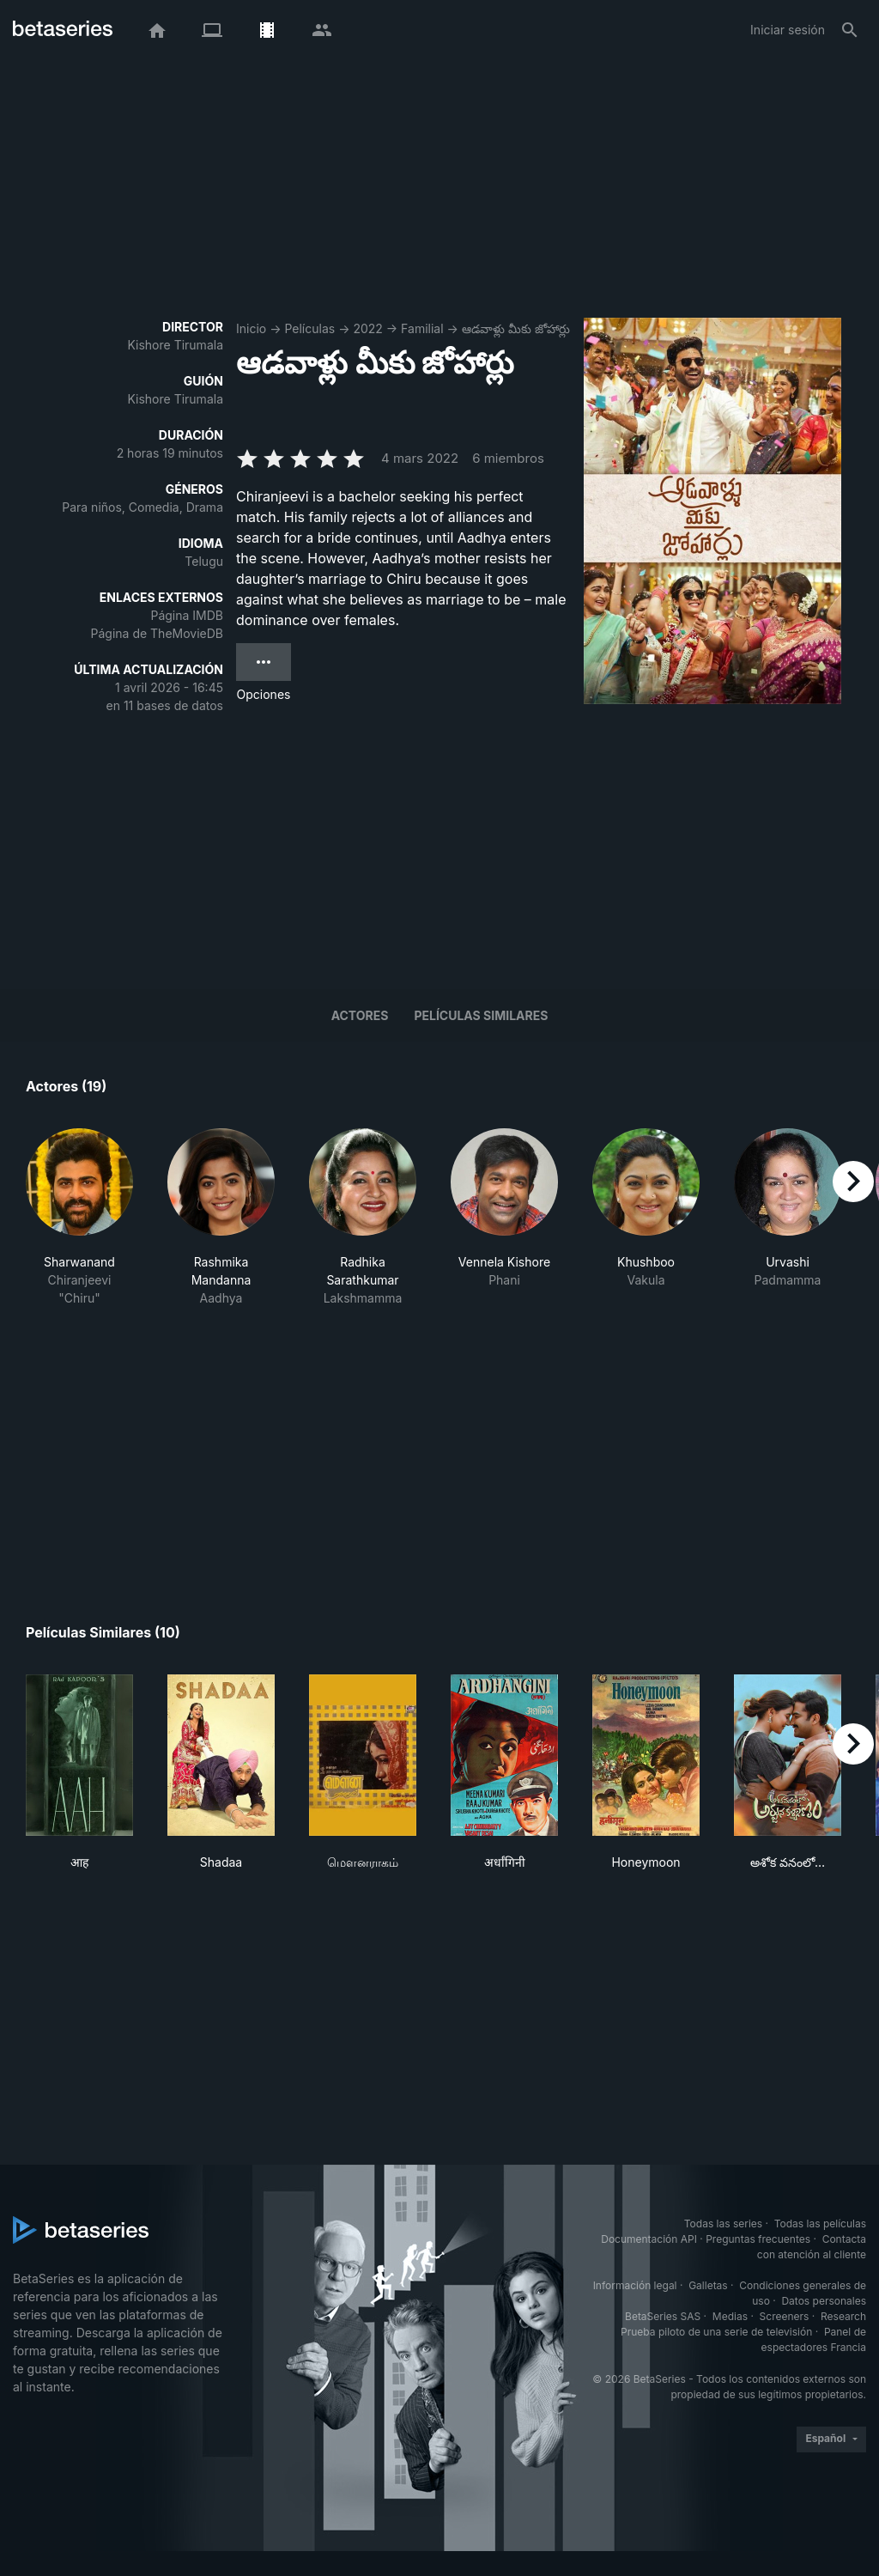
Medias (730, 2316)
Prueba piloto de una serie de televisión (716, 2331)
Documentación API (649, 2239)
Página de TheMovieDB (157, 633)
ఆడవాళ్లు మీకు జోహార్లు (516, 328)
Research (843, 2316)
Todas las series (723, 2223)
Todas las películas (820, 2223)
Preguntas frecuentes (758, 2239)
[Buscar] (850, 30)
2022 (367, 328)
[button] (79, 1217)
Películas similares (481, 1015)
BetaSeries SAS (662, 2316)
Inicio (251, 328)
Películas (309, 328)
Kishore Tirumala (175, 344)
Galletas (708, 2285)
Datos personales (823, 2300)
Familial (422, 328)
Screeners (784, 2316)
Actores (360, 1015)
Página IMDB (186, 615)
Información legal (635, 2285)
